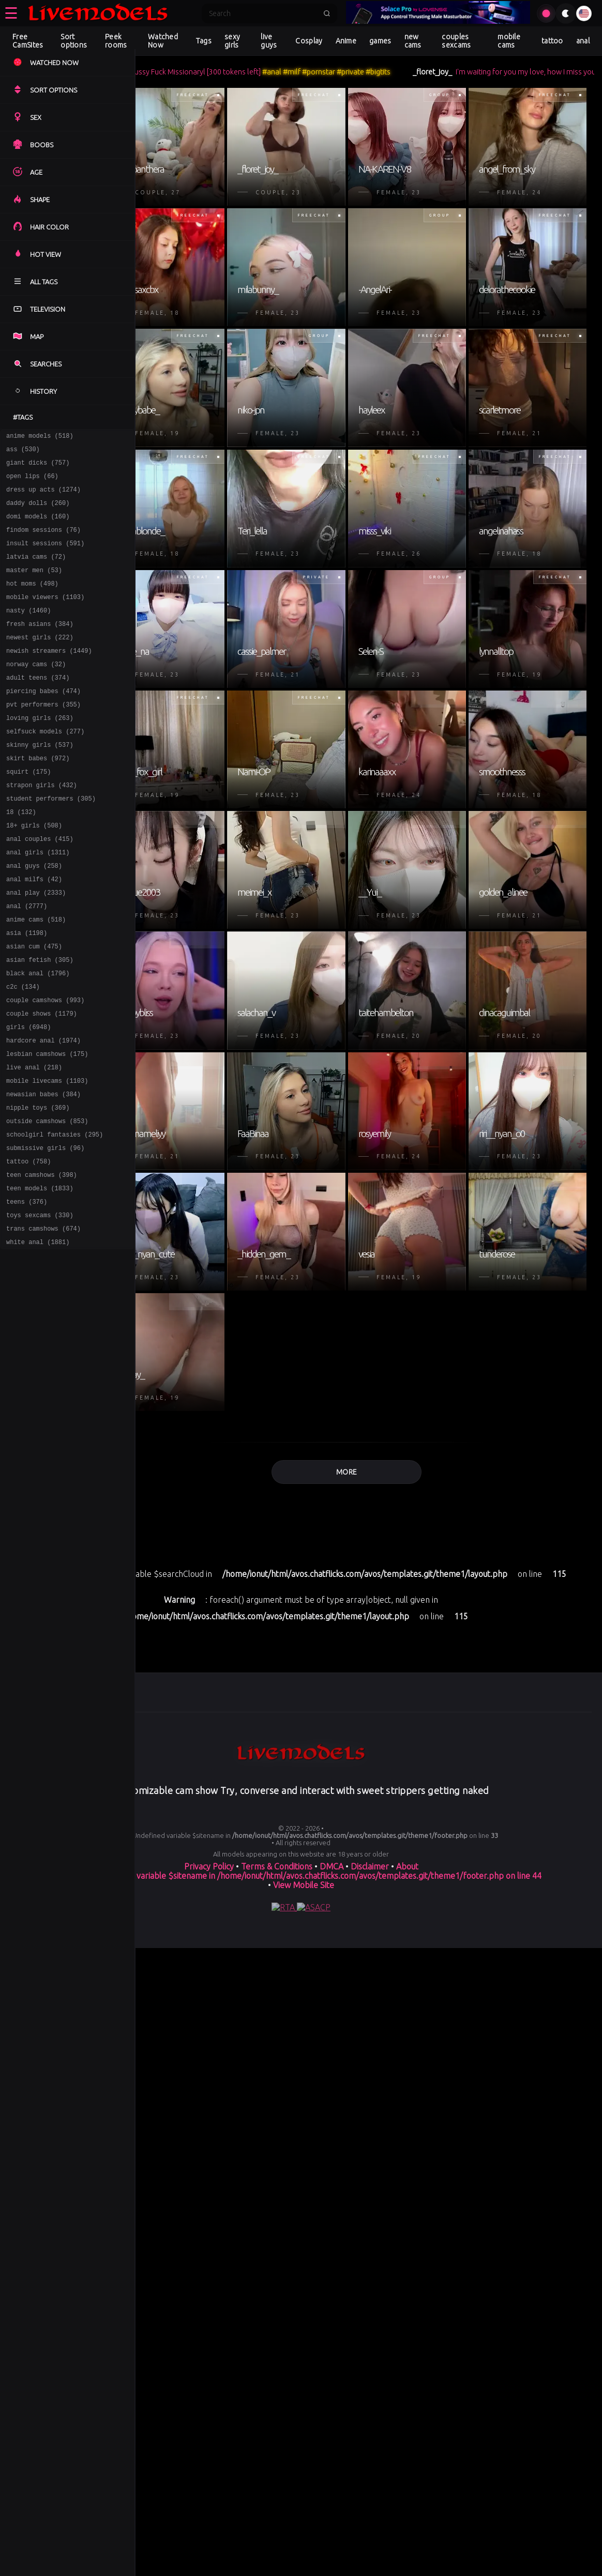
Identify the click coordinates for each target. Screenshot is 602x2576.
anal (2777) (26, 961)
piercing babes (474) (43, 721)
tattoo (552, 41)
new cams (413, 41)
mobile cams (509, 41)
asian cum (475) (34, 1006)
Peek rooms (116, 41)
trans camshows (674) (43, 1321)
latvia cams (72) (36, 572)
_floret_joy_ (483, 72)
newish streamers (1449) (49, 676)
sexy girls (232, 41)
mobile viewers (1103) (45, 616)
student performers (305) (51, 841)
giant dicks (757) (37, 467)
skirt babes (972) (37, 796)
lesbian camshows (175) (47, 1126)
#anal (322, 72)
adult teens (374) (37, 706)
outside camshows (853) (47, 1201)
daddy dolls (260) (37, 512)
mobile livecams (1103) (47, 1156)
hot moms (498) (32, 601)
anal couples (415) (39, 886)
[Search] (263, 13)
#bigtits (428, 72)
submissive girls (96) (45, 1231)
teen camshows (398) (41, 1261)
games (380, 41)
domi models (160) (37, 527)
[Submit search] (327, 13)
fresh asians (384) (39, 646)
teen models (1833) (39, 1276)
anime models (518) (39, 437)
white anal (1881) (37, 1336)
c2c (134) (23, 1051)
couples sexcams (456, 41)
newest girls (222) (39, 661)
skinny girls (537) (39, 781)
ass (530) (23, 452)
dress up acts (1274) (43, 497)
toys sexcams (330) (39, 1306)
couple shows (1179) (41, 1081)
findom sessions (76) (43, 542)
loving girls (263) (39, 751)
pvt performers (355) (43, 736)
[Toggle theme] (565, 13)
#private (401, 72)
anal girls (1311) (37, 901)
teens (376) (26, 1291)
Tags (204, 41)
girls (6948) (28, 1096)
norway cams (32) (36, 691)
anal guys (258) (34, 916)
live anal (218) (34, 1141)
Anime (346, 41)
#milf (342, 72)
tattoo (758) (28, 1246)
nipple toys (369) (37, 1186)
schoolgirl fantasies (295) (54, 1216)
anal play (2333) (36, 946)
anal (583, 41)
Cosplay (308, 41)
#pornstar (369, 72)
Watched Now (163, 41)
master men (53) (34, 586)
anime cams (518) (36, 976)
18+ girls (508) (34, 871)
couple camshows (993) (45, 1066)
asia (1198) (26, 991)
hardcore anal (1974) (43, 1111)
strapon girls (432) (41, 826)
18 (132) (21, 856)
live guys (269, 41)
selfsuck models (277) (45, 766)
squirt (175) (28, 811)
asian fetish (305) (39, 1021)
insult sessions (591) (45, 557)
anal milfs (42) (34, 931)
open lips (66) (32, 482)
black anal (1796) (37, 1036)
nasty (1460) (28, 631)
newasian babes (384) (43, 1171)
